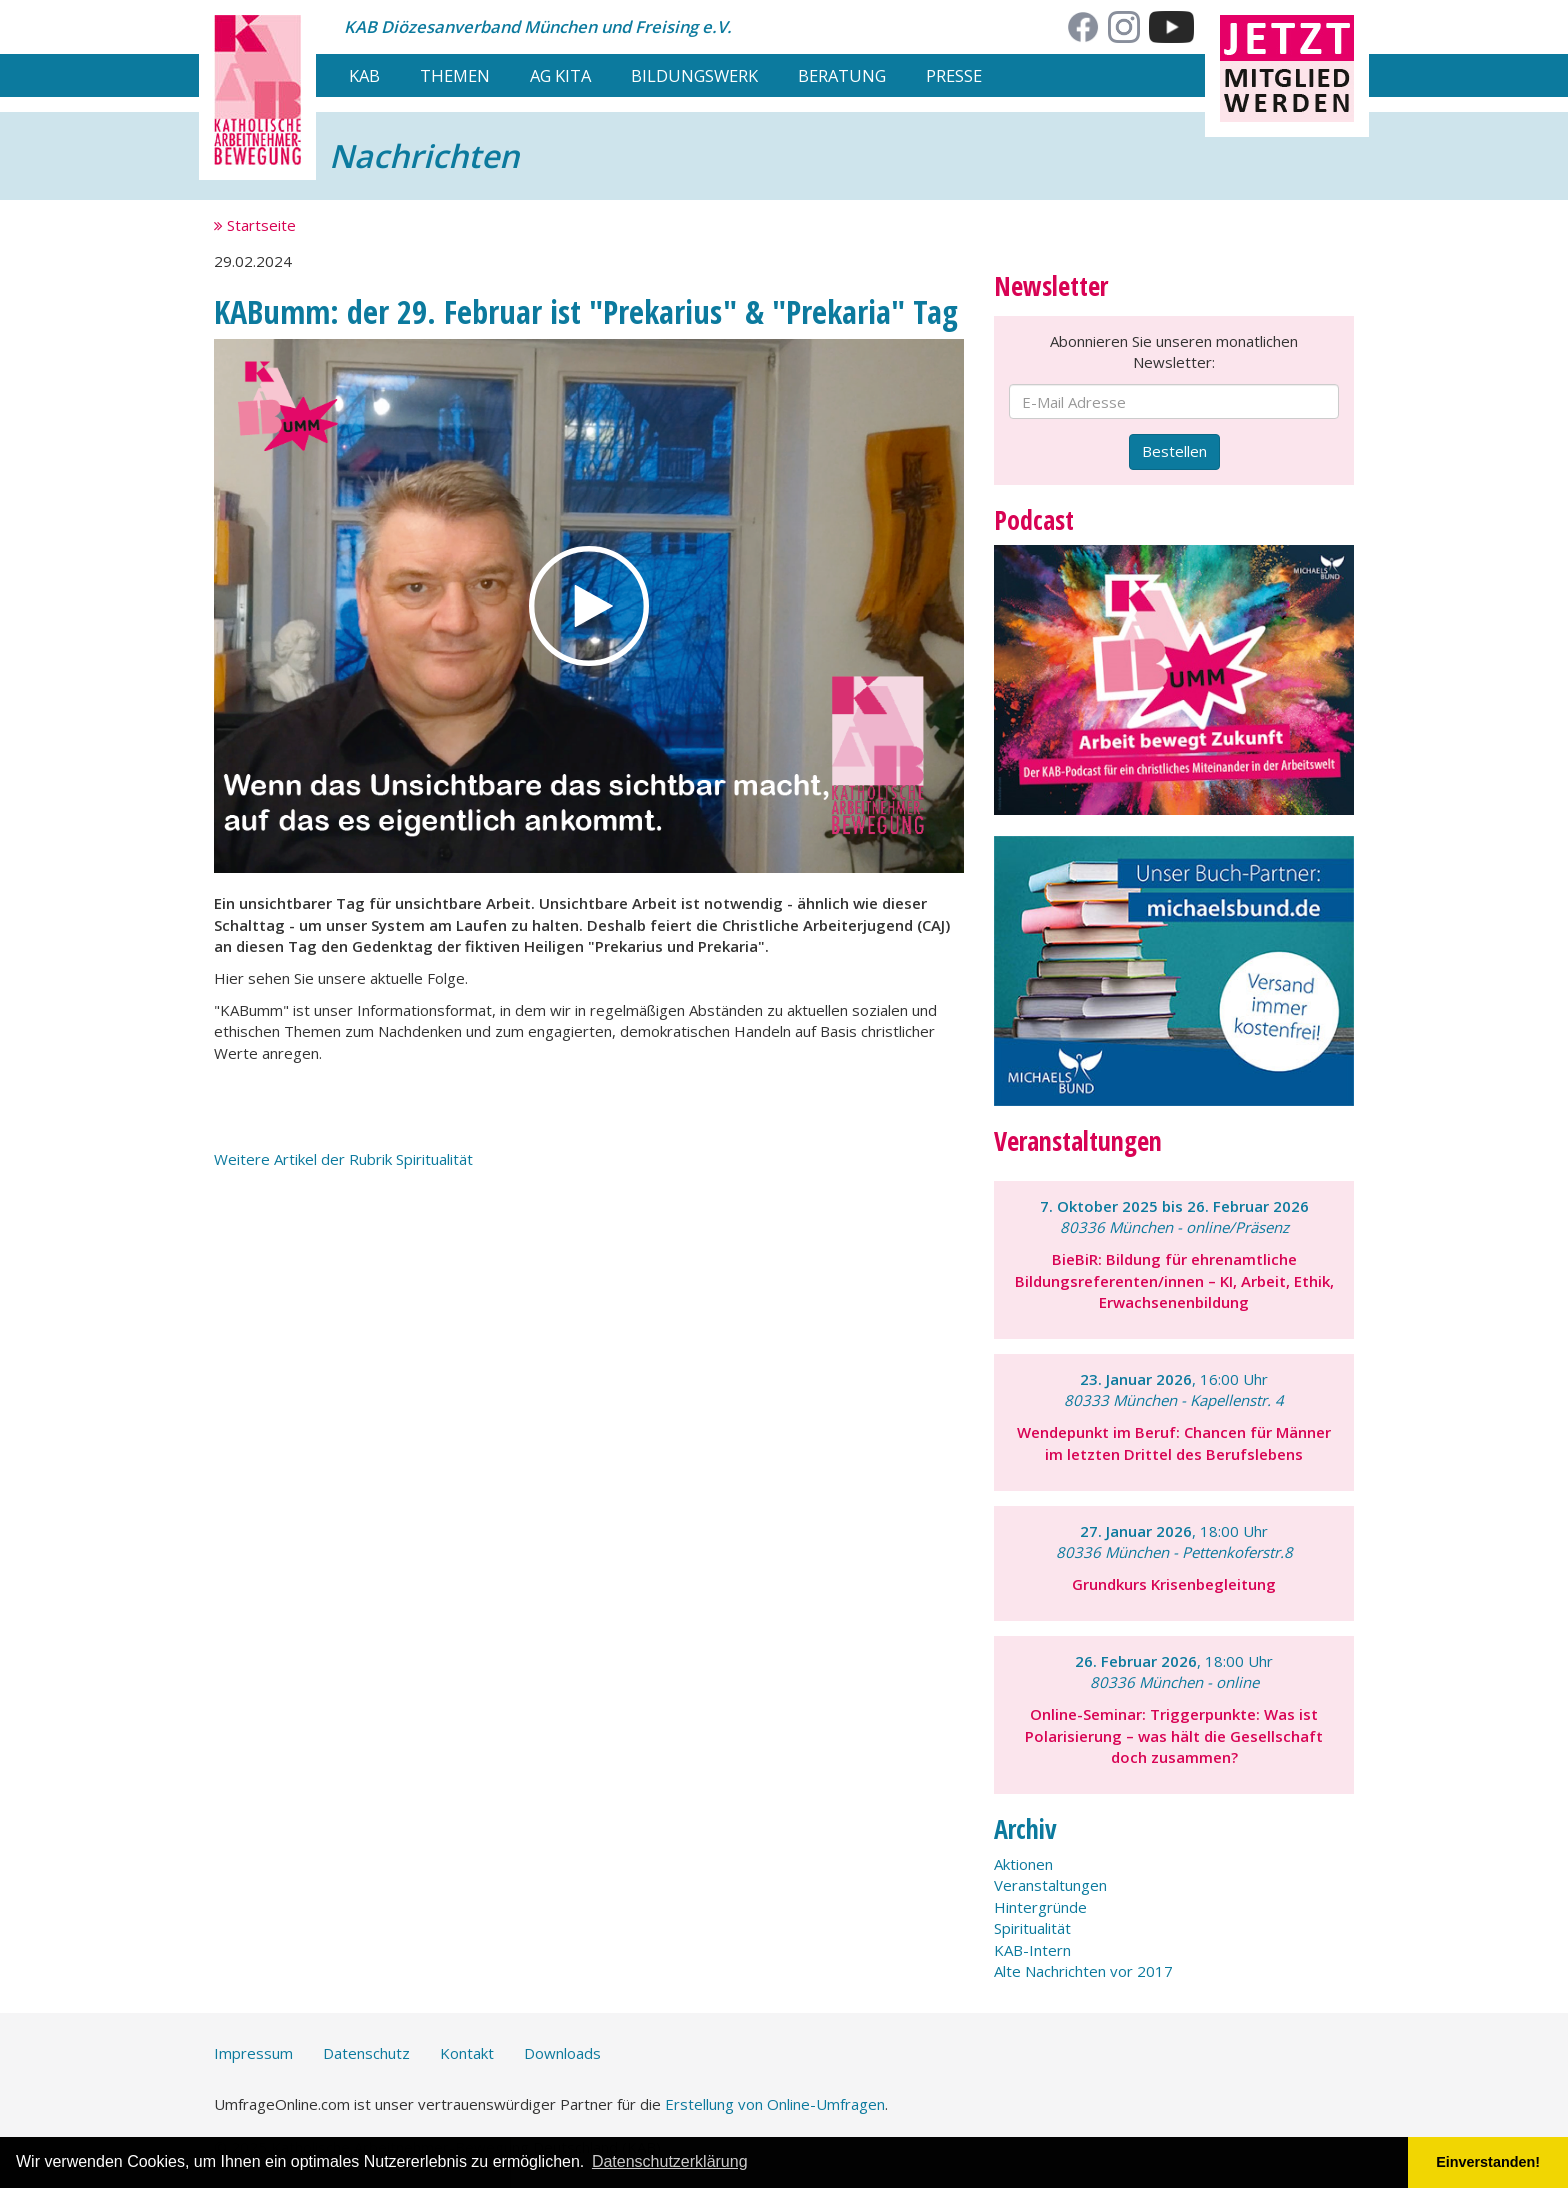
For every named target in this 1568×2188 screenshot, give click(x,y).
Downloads (562, 2053)
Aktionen (1023, 1864)
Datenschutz (366, 2053)
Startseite (255, 225)
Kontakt (467, 2053)
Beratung (842, 75)
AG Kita (560, 75)
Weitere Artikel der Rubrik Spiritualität (343, 1159)
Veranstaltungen (1050, 1885)
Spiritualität (1032, 1928)
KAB (364, 75)
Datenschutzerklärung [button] (670, 2161)
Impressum (253, 2053)
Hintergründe (1040, 1907)
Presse (954, 75)
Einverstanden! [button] (1488, 2162)
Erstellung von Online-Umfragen (775, 2104)
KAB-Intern (1032, 1950)
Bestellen (1174, 451)
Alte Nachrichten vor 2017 (1083, 1971)
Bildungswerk (694, 75)
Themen (455, 75)
